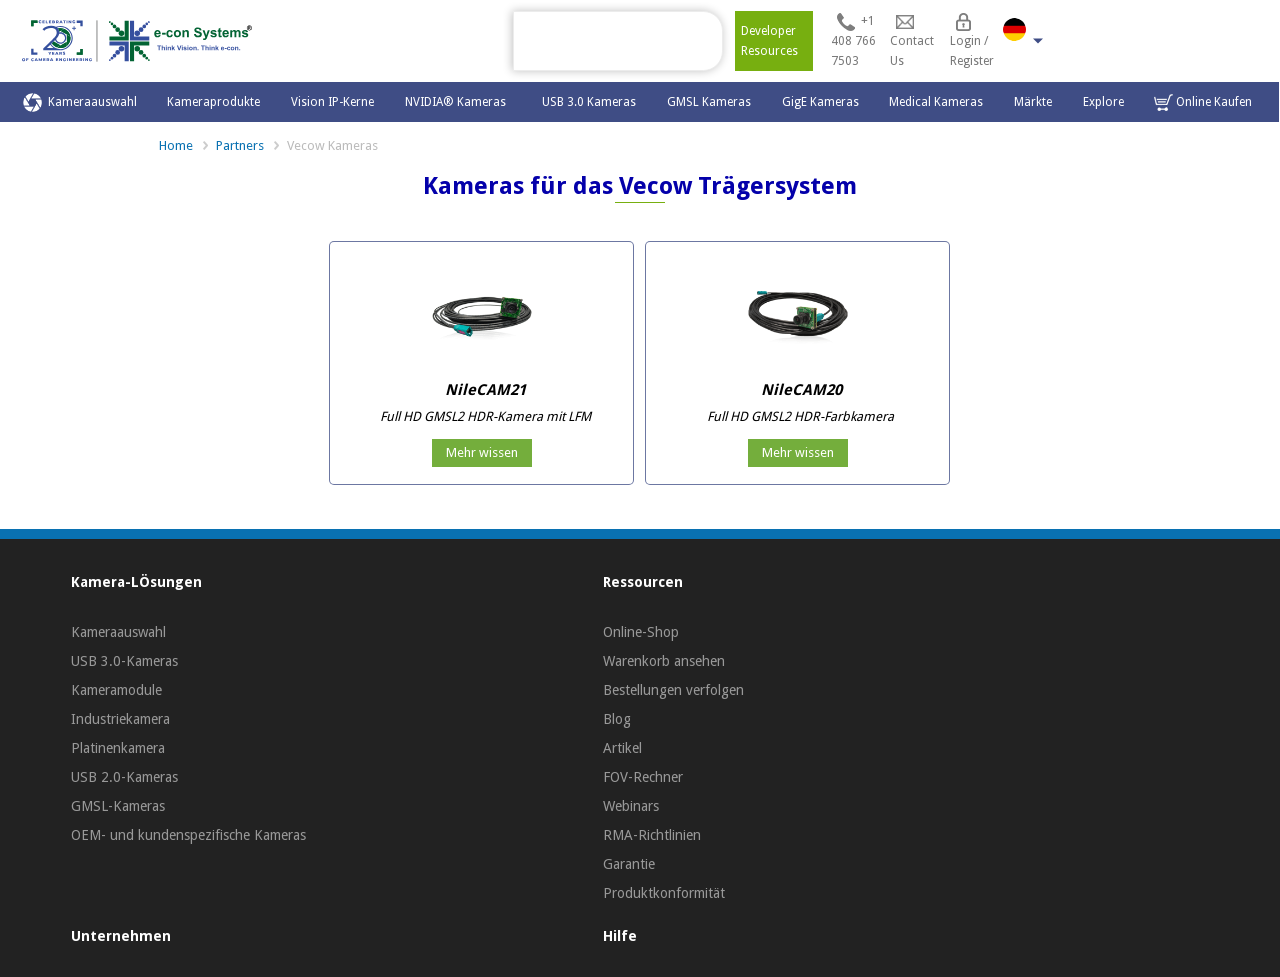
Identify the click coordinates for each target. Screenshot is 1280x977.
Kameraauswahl (80, 102)
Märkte (1033, 102)
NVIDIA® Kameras (458, 102)
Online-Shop (641, 632)
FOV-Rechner (643, 777)
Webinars (631, 806)
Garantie (629, 864)
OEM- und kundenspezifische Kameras (188, 835)
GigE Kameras (820, 102)
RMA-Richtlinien (652, 835)
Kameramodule (116, 690)
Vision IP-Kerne (332, 102)
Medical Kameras (936, 102)
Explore (1103, 102)
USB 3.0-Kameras (124, 661)
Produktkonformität (664, 893)
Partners (240, 145)
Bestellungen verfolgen (673, 690)
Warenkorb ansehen (664, 661)
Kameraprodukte (213, 102)
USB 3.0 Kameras (589, 102)
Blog (617, 719)
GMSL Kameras (709, 102)
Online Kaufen (1203, 102)
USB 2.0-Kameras (124, 777)
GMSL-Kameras (118, 806)
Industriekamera (120, 719)
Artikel (622, 748)
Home (176, 145)
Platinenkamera (118, 748)
